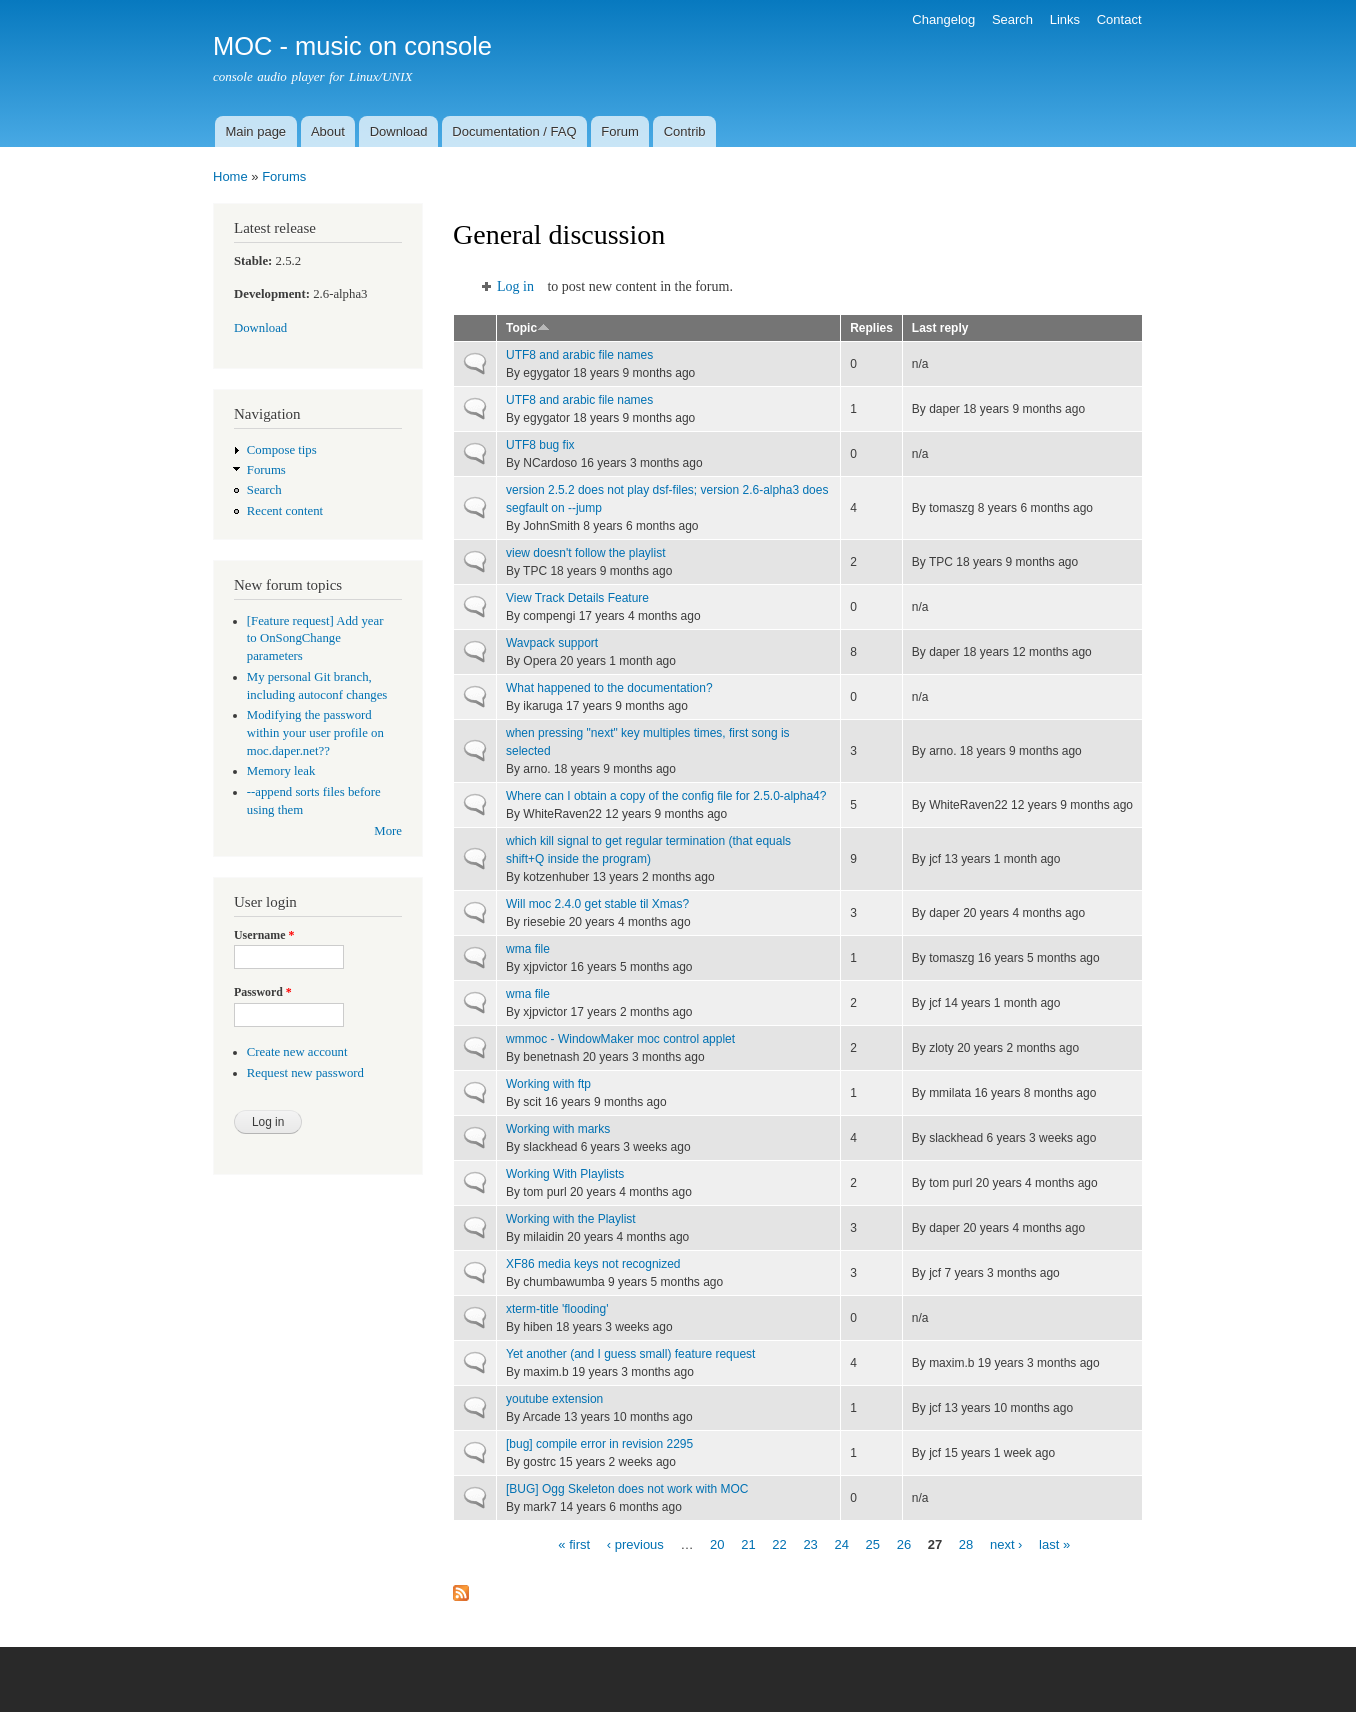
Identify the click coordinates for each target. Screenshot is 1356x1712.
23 (810, 1543)
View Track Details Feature (577, 598)
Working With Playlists (565, 1174)
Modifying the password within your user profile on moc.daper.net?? (315, 733)
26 (904, 1543)
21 (748, 1543)
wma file (528, 949)
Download (399, 131)
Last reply (940, 328)
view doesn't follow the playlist (586, 553)
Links (1065, 19)
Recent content (285, 511)
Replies (871, 328)
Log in (515, 286)
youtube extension (554, 1399)
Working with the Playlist (571, 1219)
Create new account (297, 1052)
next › (1006, 1543)
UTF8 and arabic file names (579, 355)
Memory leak (281, 771)
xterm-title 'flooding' (557, 1309)
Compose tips (282, 450)
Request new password (305, 1073)
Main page (255, 131)
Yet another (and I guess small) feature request (630, 1354)
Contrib (685, 131)
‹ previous (635, 1543)
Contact (1119, 19)
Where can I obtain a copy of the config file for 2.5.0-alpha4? (666, 796)
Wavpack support (552, 643)
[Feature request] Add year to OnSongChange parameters (315, 639)
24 (841, 1543)
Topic (528, 328)
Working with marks (558, 1129)
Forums (284, 176)
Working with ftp (548, 1084)
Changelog (943, 19)
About (328, 131)
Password (263, 992)
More (388, 831)
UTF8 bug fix (540, 445)
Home (230, 176)
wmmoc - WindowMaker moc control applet (620, 1039)
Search (1012, 19)
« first (574, 1543)
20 (717, 1543)
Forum (620, 131)
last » (1054, 1543)
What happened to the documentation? (609, 688)
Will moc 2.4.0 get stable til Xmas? (597, 904)
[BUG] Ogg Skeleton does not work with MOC (627, 1489)
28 (966, 1543)
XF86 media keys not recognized (593, 1264)
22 (779, 1543)
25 (873, 1543)
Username (264, 935)
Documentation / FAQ (514, 131)
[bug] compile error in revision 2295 (599, 1444)
